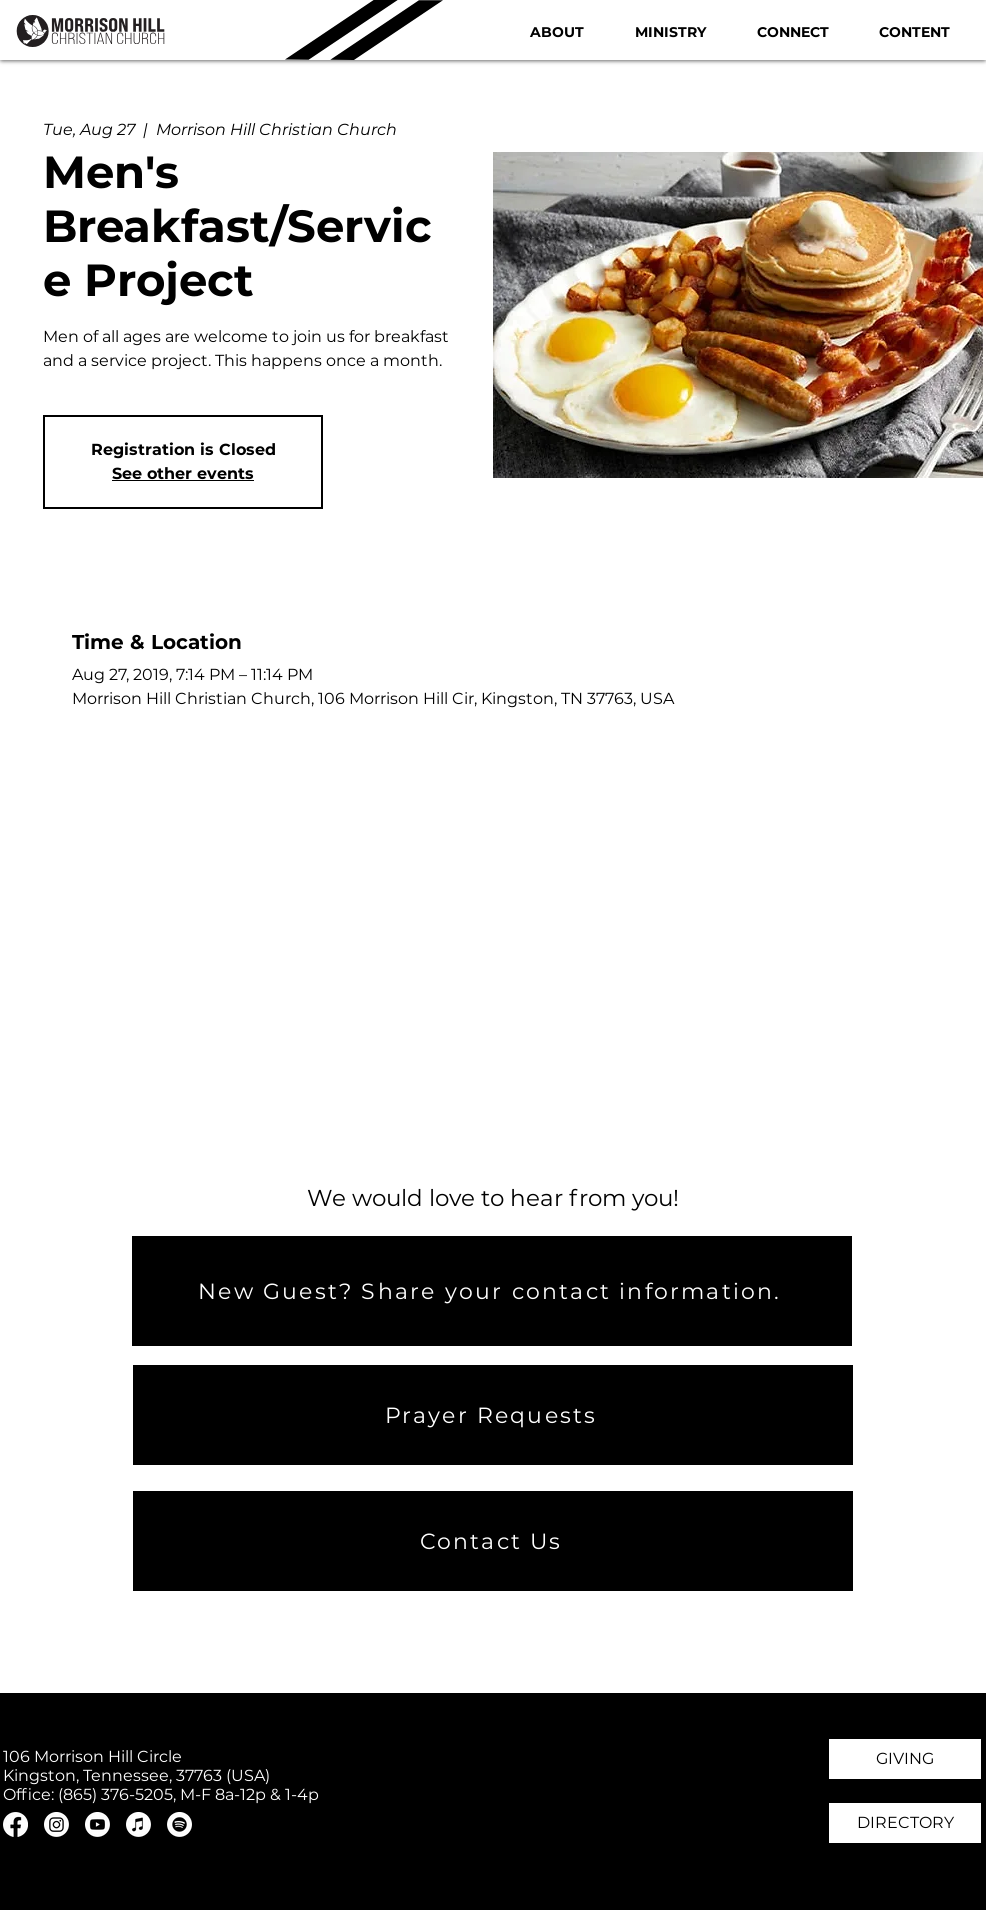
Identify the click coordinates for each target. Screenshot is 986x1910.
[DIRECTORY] (905, 1823)
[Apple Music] (138, 1824)
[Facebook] (15, 1824)
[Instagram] (56, 1824)
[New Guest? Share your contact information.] (492, 1291)
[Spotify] (179, 1824)
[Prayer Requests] (493, 1415)
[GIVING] (905, 1759)
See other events (183, 473)
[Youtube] (97, 1824)
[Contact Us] (493, 1541)
